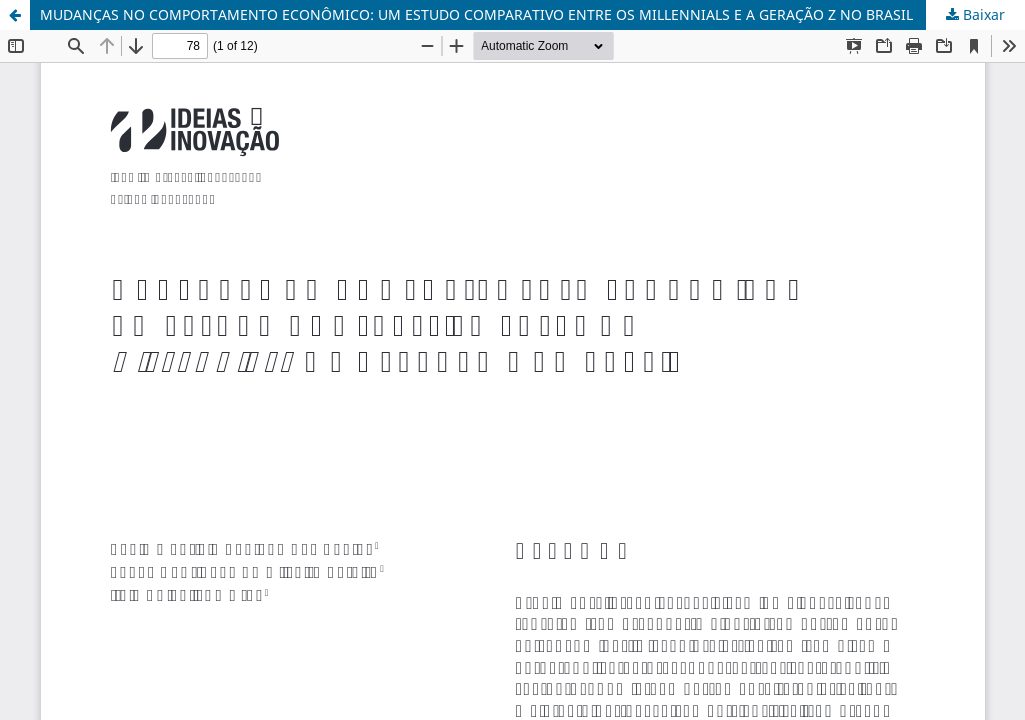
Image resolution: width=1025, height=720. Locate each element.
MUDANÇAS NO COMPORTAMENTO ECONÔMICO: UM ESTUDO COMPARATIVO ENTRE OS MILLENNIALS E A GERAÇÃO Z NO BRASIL (476, 14)
